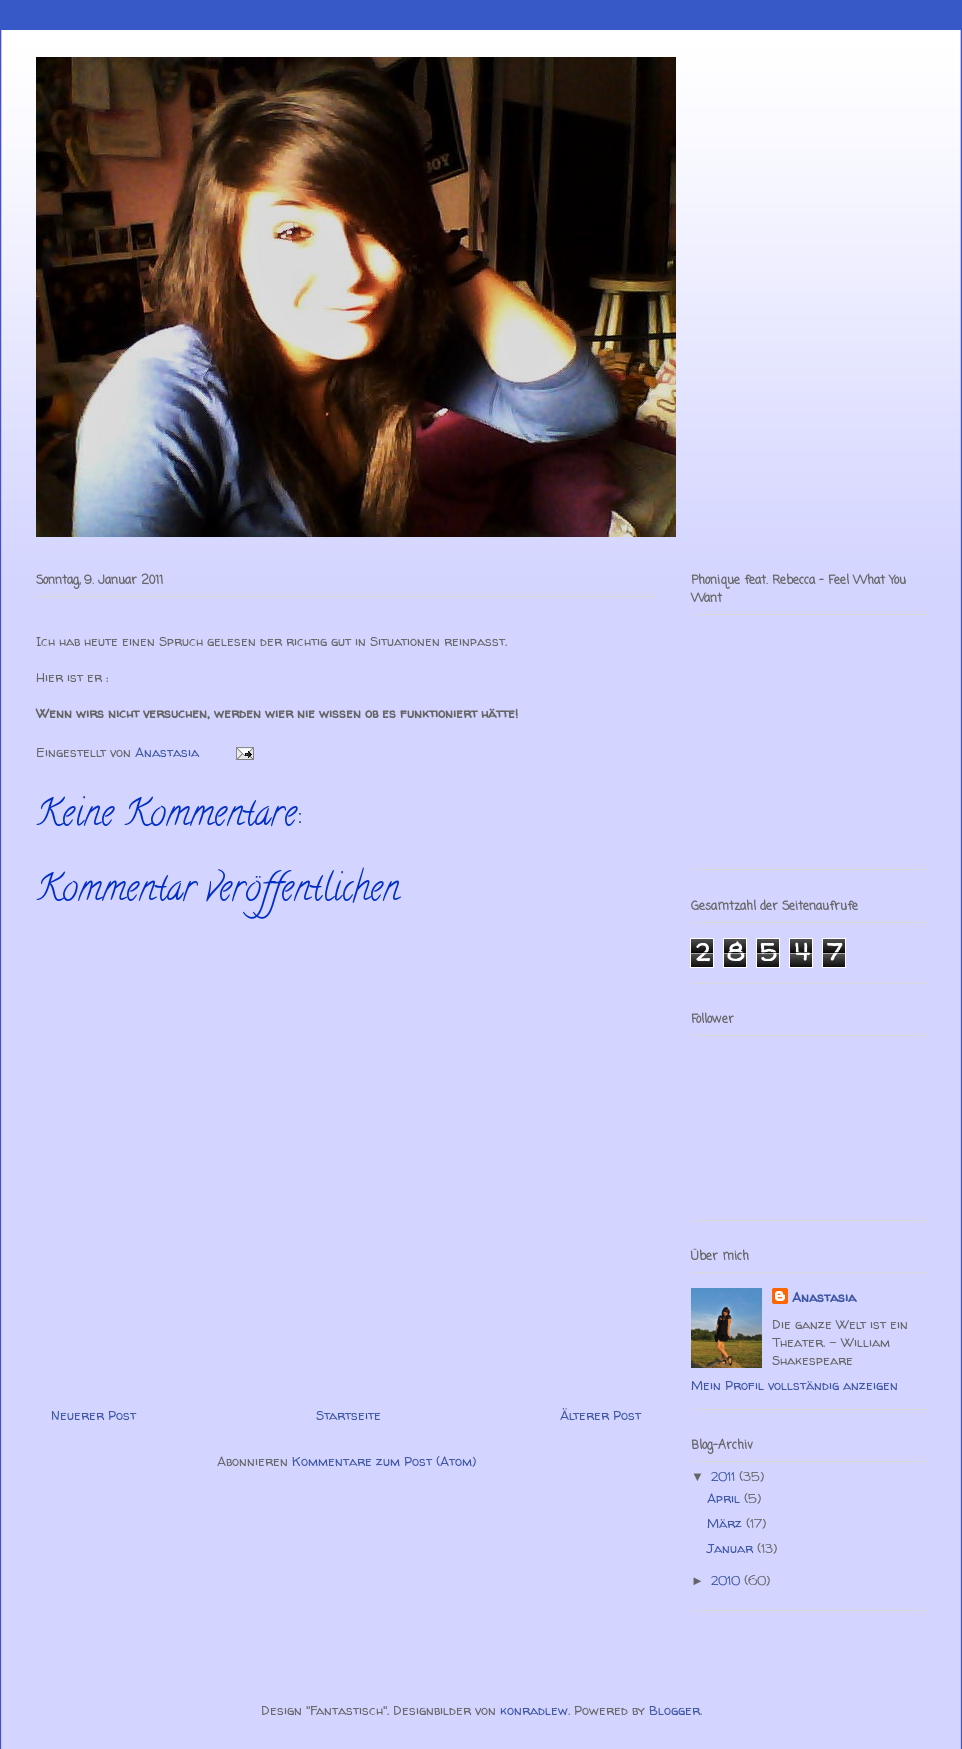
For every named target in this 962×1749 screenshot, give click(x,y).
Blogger (674, 1710)
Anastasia (824, 1297)
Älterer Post (600, 1415)
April (725, 1498)
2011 (725, 1476)
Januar (732, 1548)
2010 (727, 1580)
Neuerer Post (93, 1415)
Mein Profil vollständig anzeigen (794, 1385)
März (726, 1523)
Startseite (348, 1415)
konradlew (534, 1710)
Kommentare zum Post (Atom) (384, 1461)
